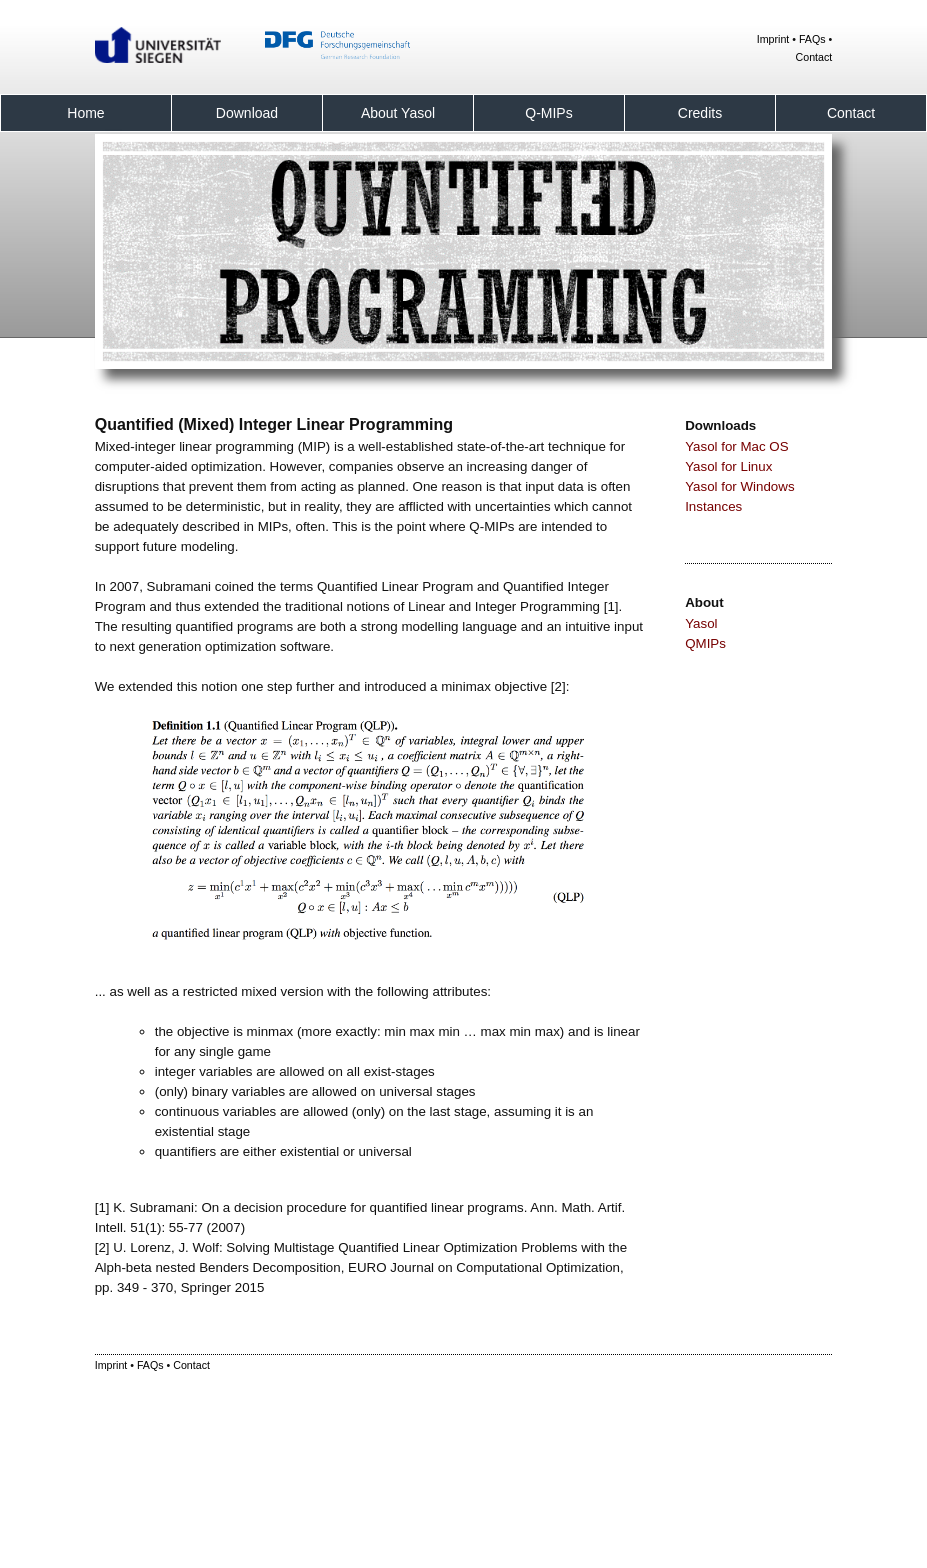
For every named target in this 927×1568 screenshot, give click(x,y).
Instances (713, 506)
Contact (814, 57)
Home (85, 113)
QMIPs (705, 643)
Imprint (773, 39)
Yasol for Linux (728, 466)
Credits (700, 113)
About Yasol (398, 113)
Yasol (701, 623)
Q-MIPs (548, 113)
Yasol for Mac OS (736, 446)
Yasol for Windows (739, 486)
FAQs (812, 39)
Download (247, 113)
